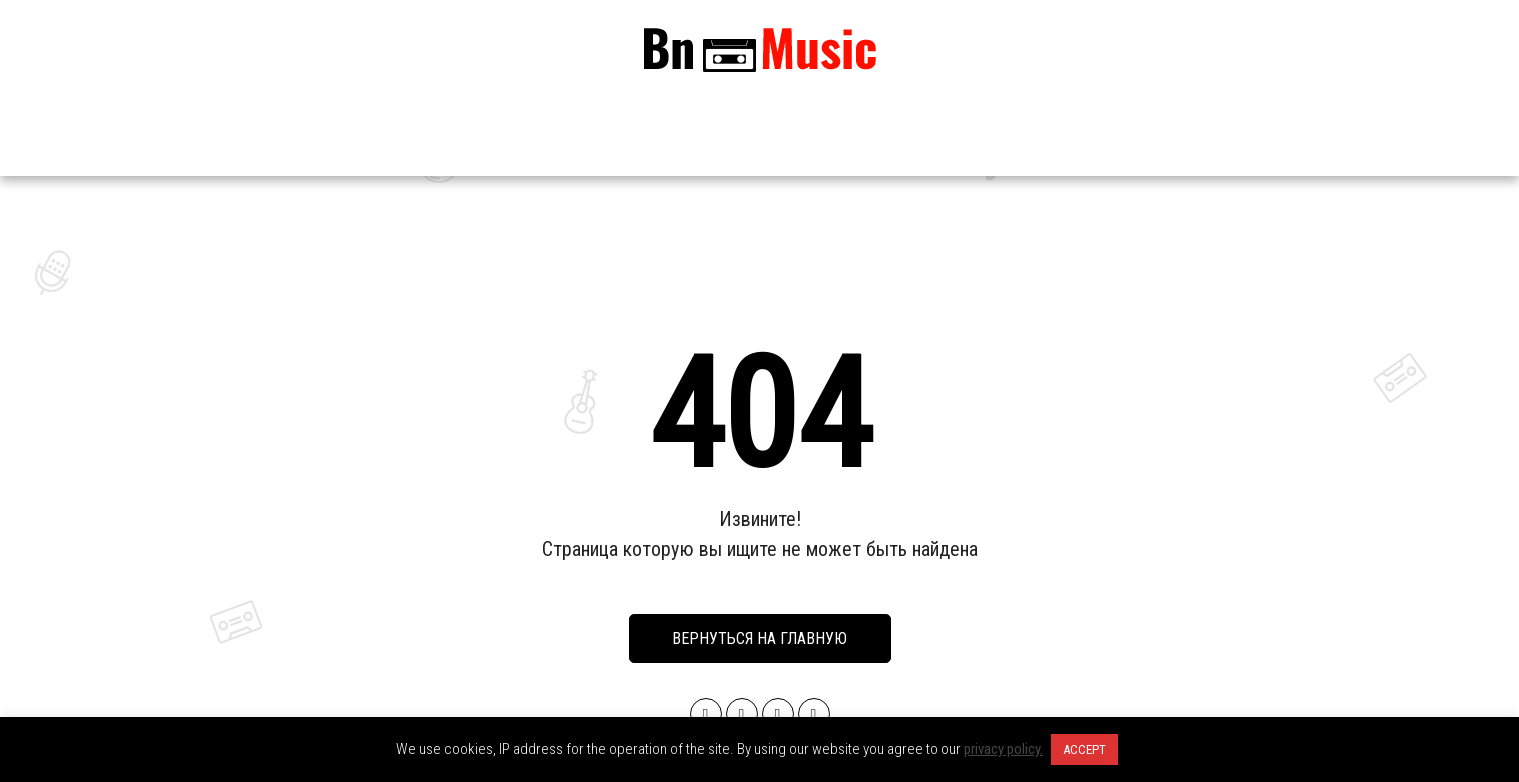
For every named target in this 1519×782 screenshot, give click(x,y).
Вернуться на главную (759, 638)
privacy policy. (1003, 749)
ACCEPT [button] (1084, 749)
